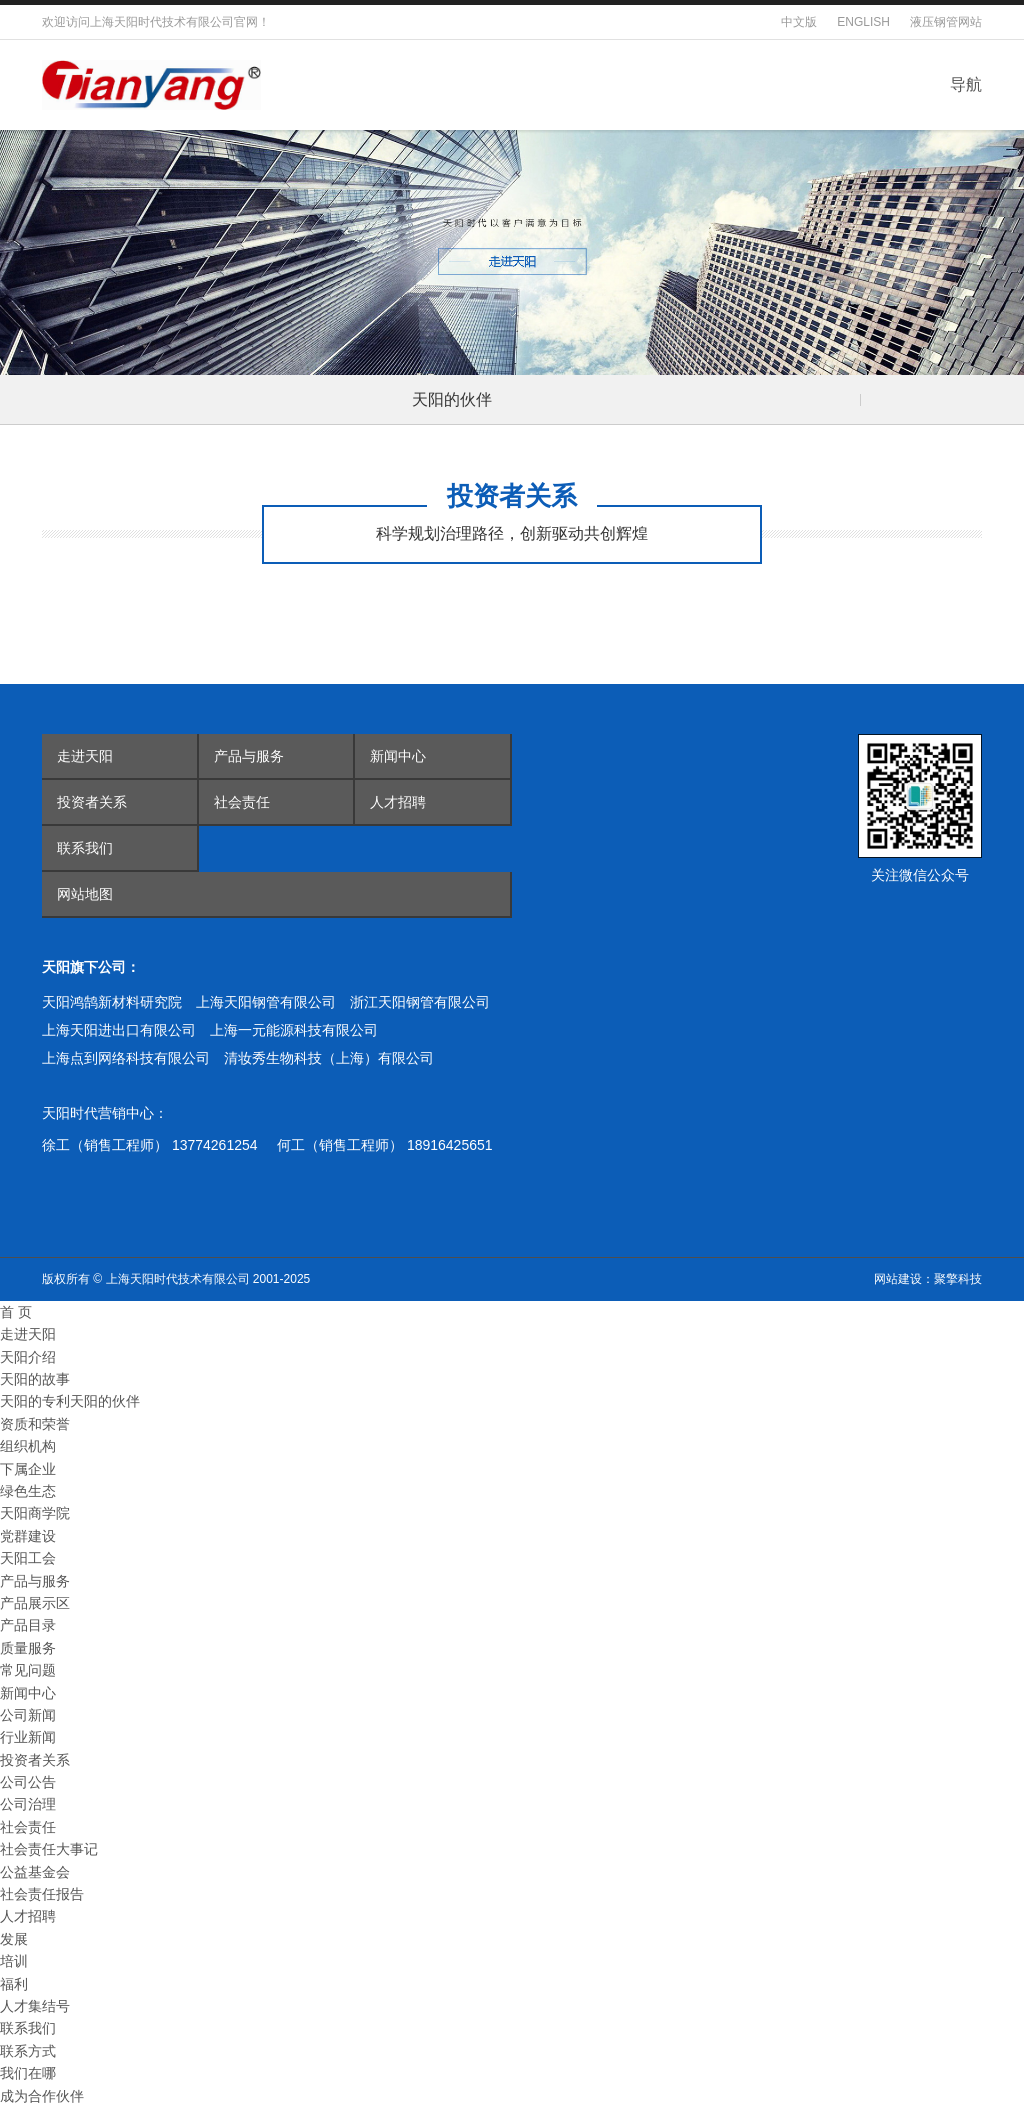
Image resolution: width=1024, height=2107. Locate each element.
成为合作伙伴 (42, 2096)
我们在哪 (28, 2073)
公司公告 (28, 1782)
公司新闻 (28, 1715)
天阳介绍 (28, 1357)
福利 (14, 1984)
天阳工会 (28, 1558)
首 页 (16, 1312)
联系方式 (28, 2051)
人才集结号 (35, 2006)
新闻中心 (398, 756)
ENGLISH (863, 22)
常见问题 (28, 1670)
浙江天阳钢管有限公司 (420, 1002)
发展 (14, 1939)
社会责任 (242, 802)
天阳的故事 (35, 1379)
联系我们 (85, 848)
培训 (14, 1961)
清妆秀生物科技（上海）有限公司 (329, 1058)
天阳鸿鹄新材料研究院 (112, 1002)
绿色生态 (28, 1491)
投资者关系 (92, 802)
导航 (966, 84)
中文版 (799, 22)
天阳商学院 (35, 1513)
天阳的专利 (35, 1401)
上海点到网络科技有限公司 (126, 1058)
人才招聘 (398, 802)
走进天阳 (85, 756)
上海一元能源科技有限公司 (294, 1030)
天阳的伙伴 (452, 399)
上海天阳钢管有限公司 (266, 1002)
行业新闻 (28, 1737)
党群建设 (28, 1536)
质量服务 (28, 1648)
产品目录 (28, 1625)
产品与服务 (249, 756)
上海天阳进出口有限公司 (119, 1030)
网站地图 (85, 894)
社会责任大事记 (49, 1849)
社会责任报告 (42, 1894)
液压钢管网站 (946, 22)
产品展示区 (35, 1603)
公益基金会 (35, 1872)
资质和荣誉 (35, 1424)
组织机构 (28, 1446)
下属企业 (28, 1469)
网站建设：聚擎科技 (928, 1279)
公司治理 (28, 1804)
